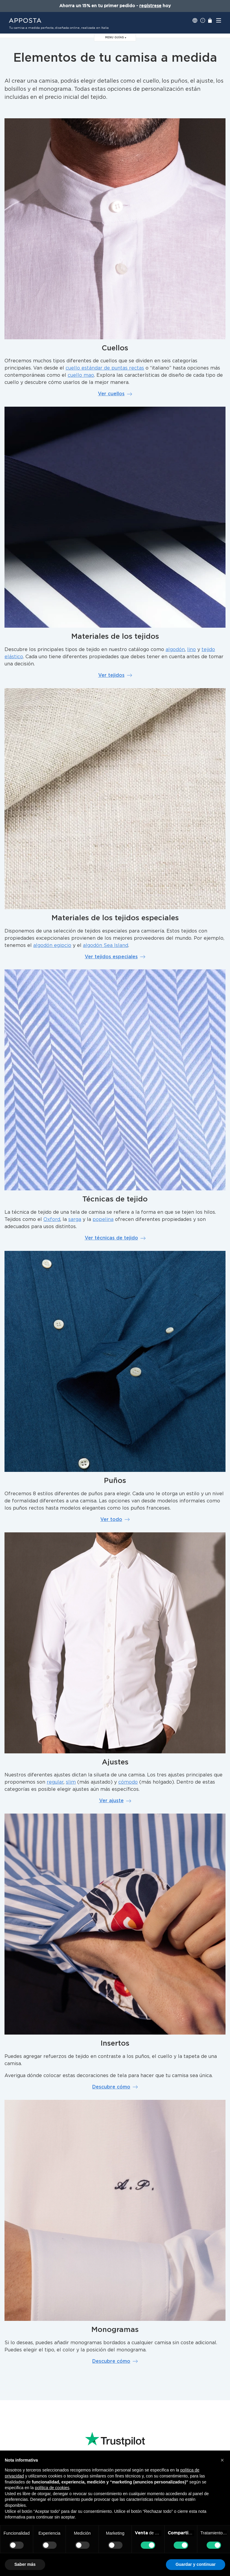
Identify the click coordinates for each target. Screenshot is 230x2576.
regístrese (150, 6)
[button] (222, 2460)
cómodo (128, 1782)
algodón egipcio (52, 945)
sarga (74, 1219)
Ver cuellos (115, 393)
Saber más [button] (25, 2564)
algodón (175, 649)
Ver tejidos (115, 675)
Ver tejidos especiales (115, 956)
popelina (103, 1219)
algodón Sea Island (105, 945)
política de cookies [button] (52, 2487)
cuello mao (81, 375)
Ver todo (115, 1519)
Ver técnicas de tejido (115, 1238)
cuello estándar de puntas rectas (105, 368)
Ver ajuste (115, 1800)
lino (191, 649)
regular (55, 1782)
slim (71, 1782)
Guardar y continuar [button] (195, 2564)
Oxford (51, 1219)
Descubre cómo (115, 2087)
